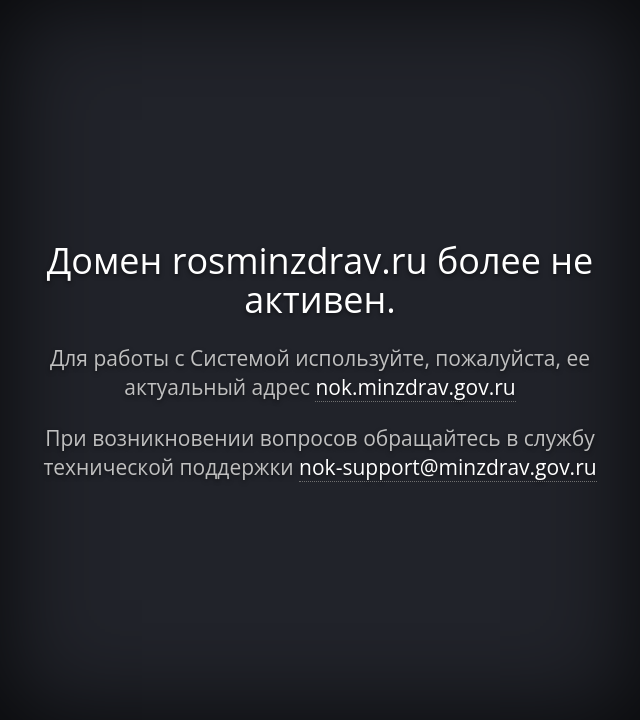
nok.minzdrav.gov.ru (415, 387)
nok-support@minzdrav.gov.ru (448, 467)
